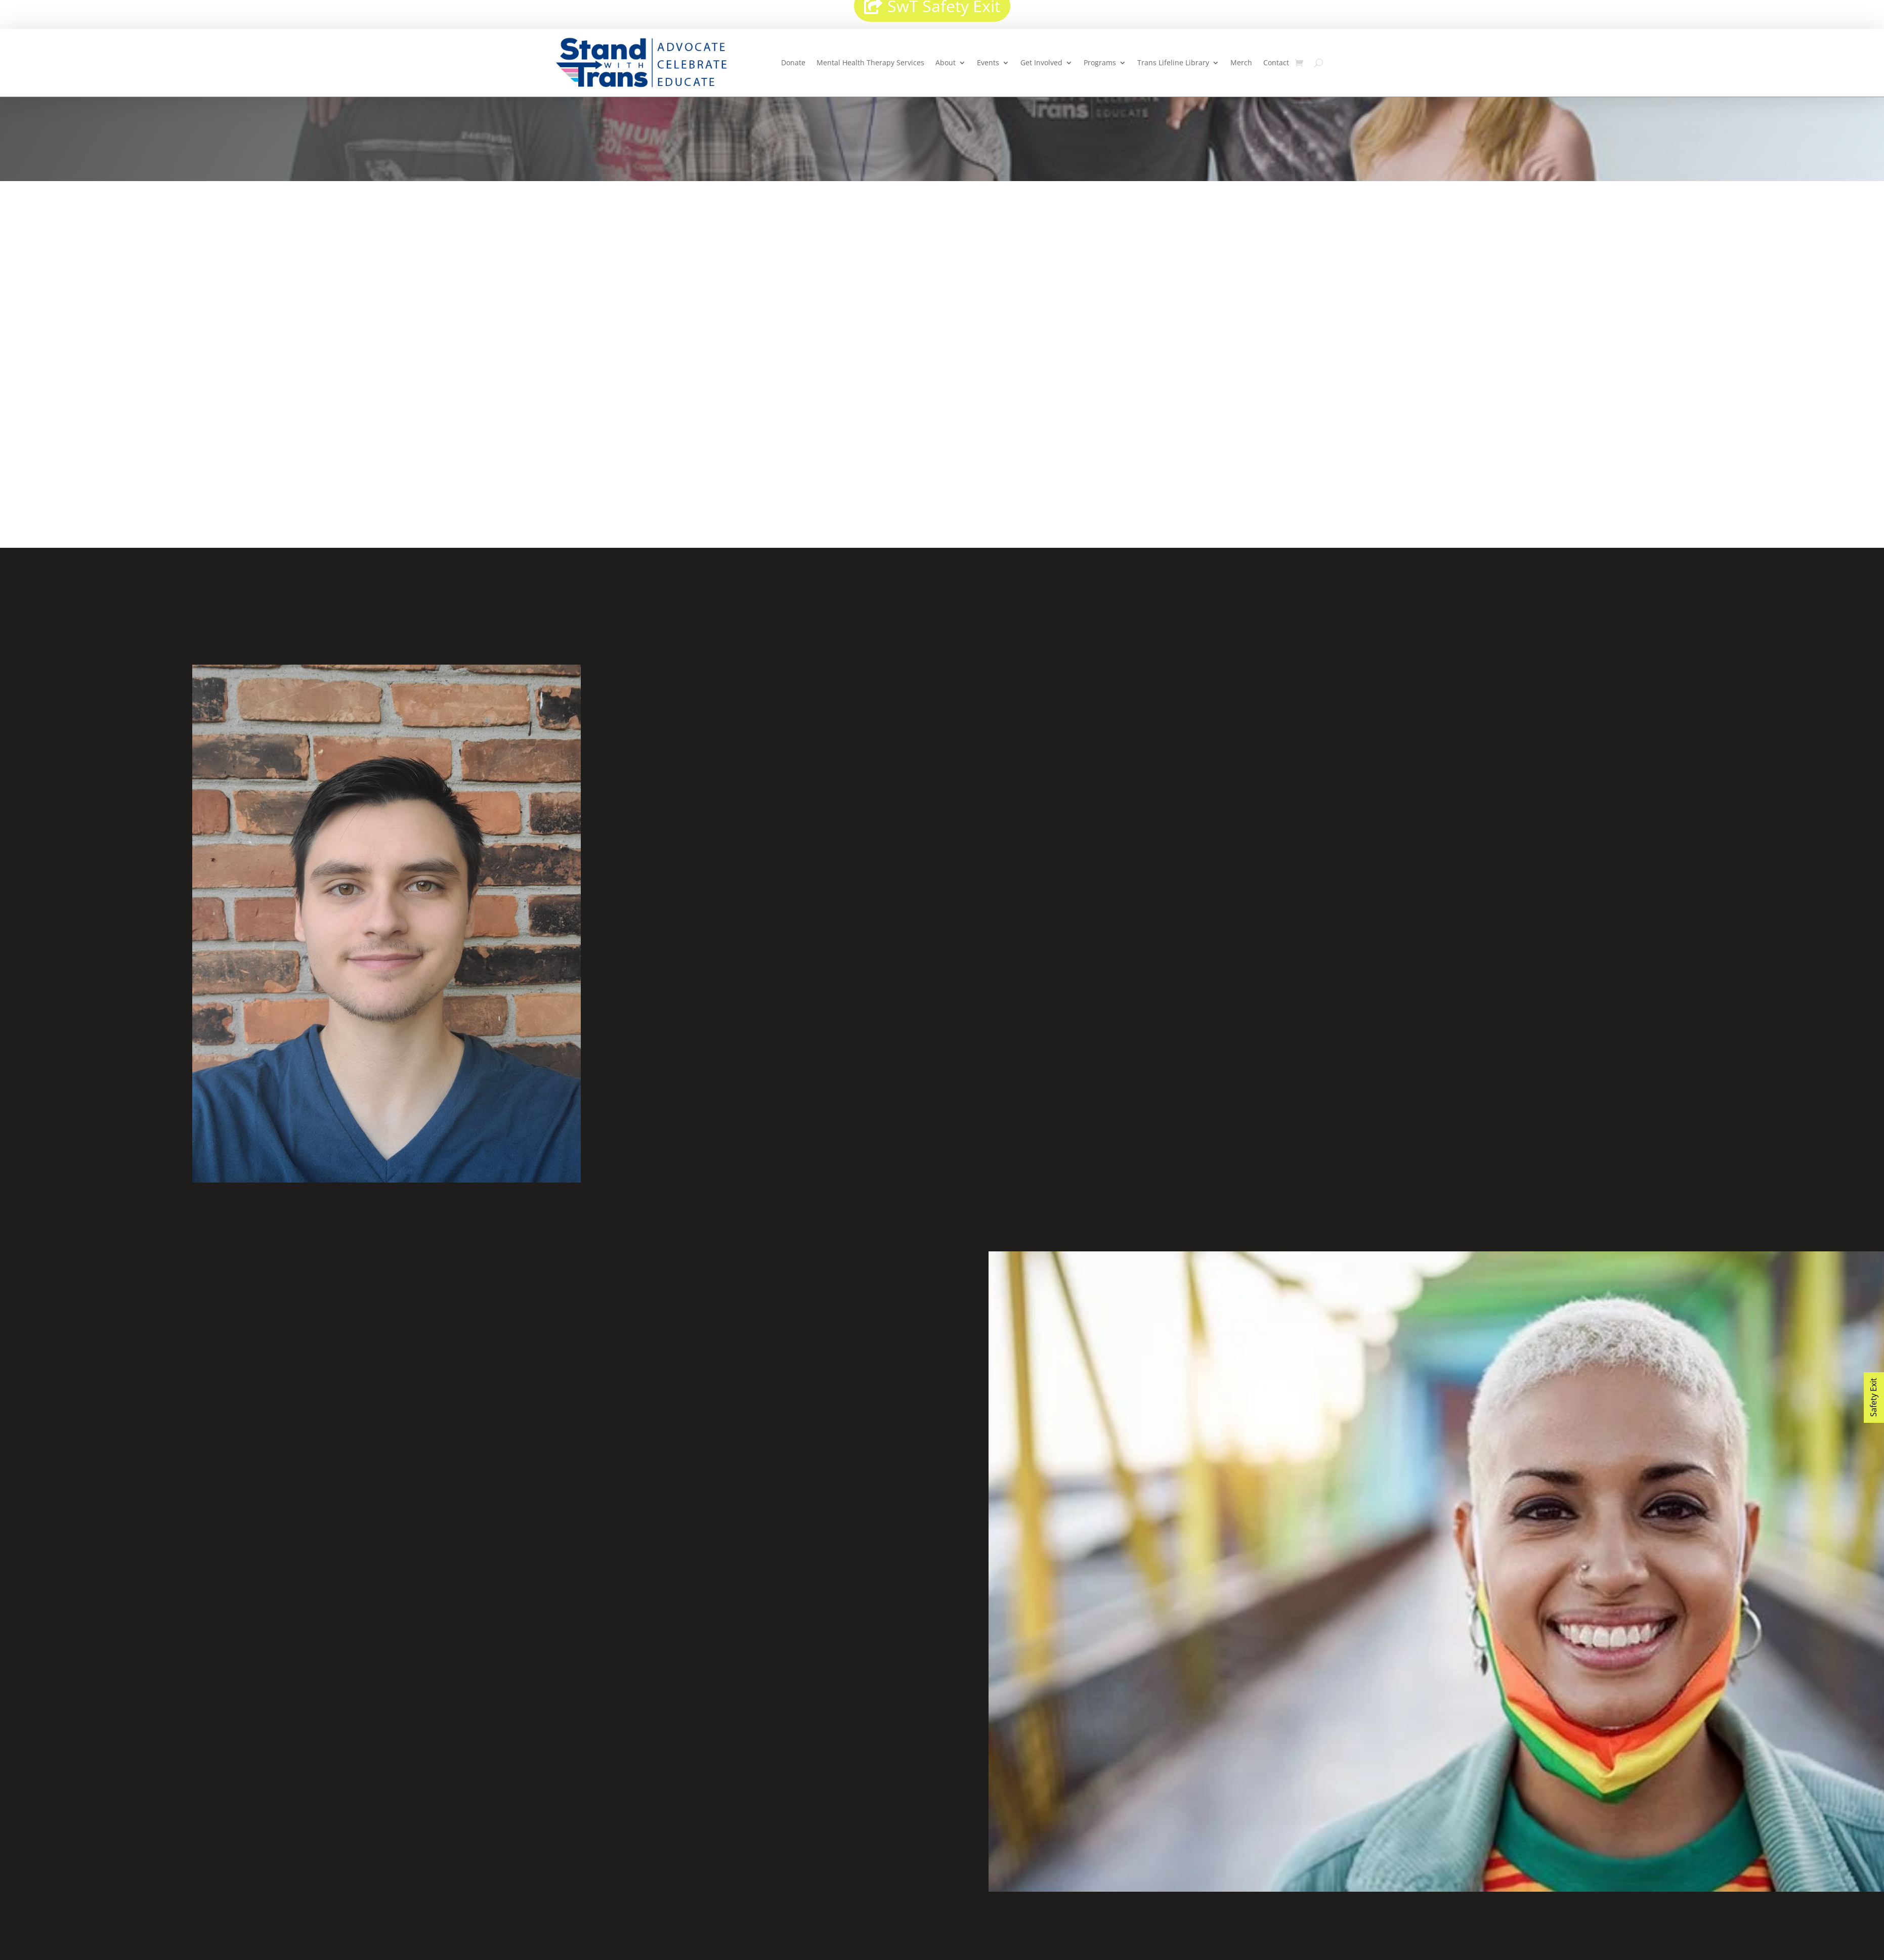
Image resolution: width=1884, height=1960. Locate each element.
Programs (1100, 62)
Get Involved (1041, 62)
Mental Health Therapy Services (870, 62)
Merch (1241, 62)
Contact (1276, 62)
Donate (793, 62)
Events (988, 62)
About (945, 62)
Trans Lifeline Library (1173, 62)
